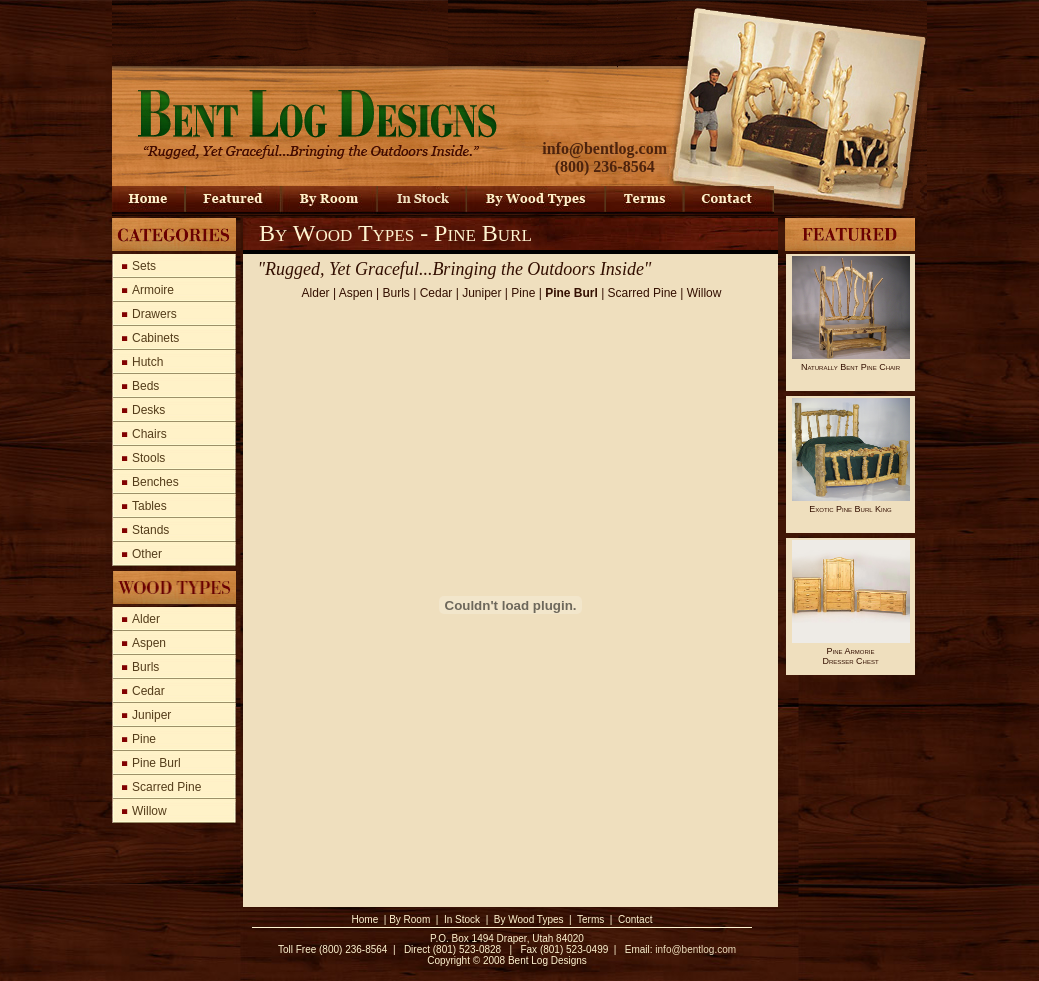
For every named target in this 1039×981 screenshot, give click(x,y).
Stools (148, 458)
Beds (145, 386)
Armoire (153, 290)
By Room (409, 919)
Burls (145, 667)
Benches (155, 482)
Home (365, 919)
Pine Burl (156, 763)
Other (147, 554)
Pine (144, 739)
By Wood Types (529, 919)
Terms (590, 919)
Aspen (149, 643)
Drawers (154, 314)
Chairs (149, 434)
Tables (149, 506)
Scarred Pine (166, 787)
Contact (635, 919)
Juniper (151, 715)
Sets (144, 266)
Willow (149, 811)
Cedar (148, 691)
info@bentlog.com (604, 148)
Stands (150, 530)
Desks (148, 410)
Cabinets (155, 338)
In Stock (462, 919)
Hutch (147, 362)
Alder (146, 619)
